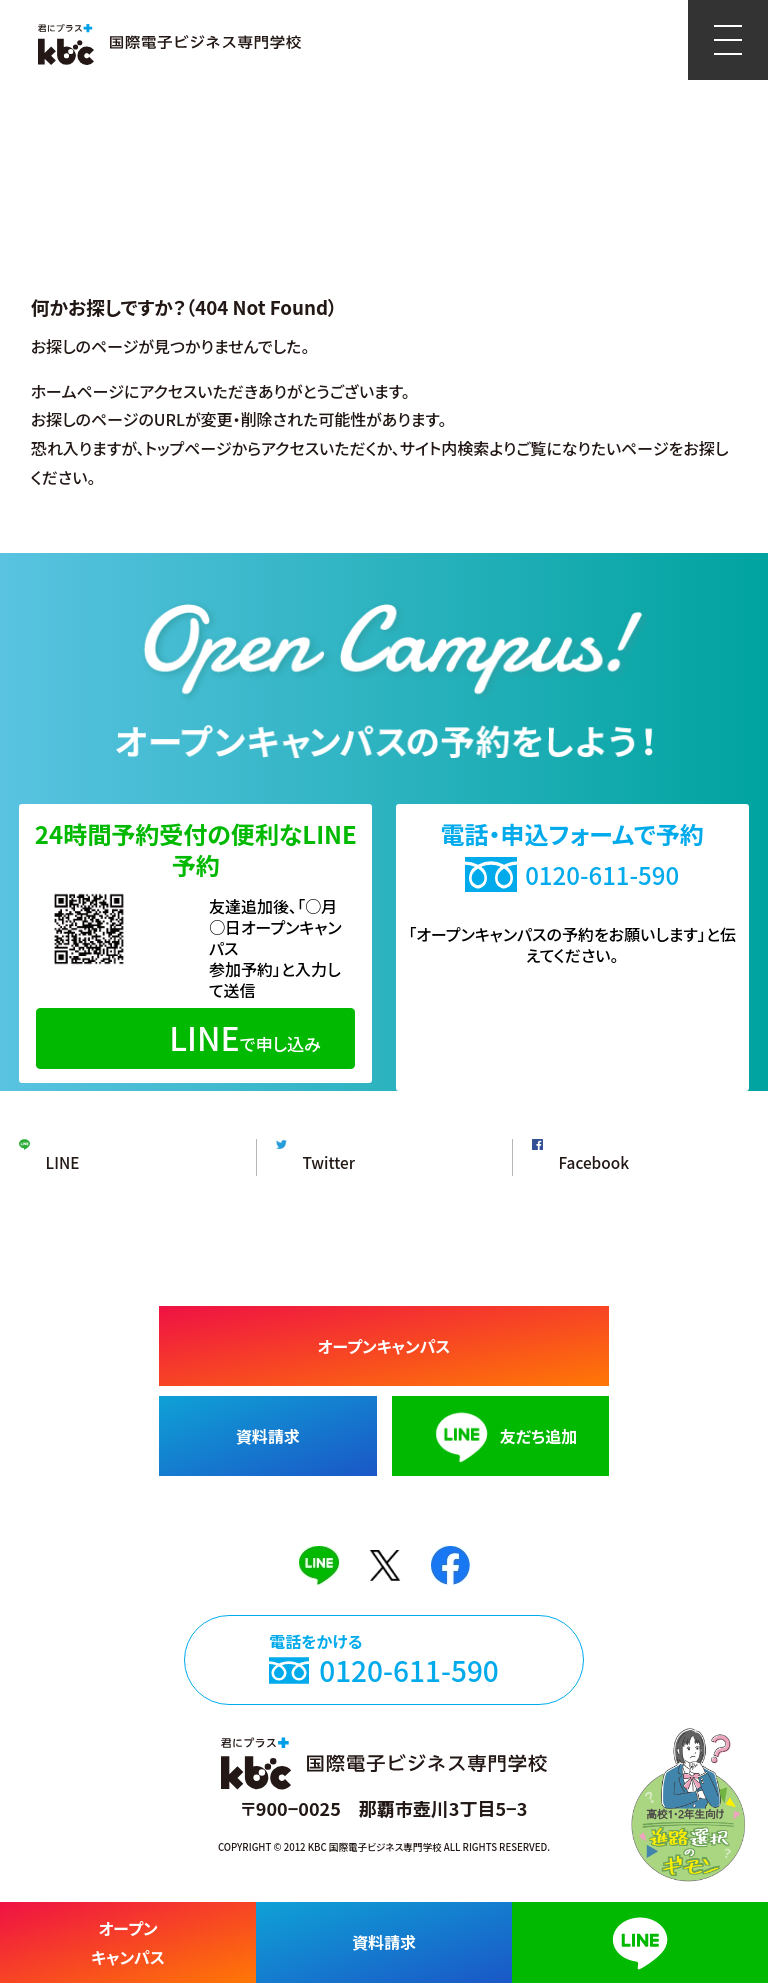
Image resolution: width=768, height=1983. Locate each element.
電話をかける (384, 1676)
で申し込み (195, 1037)
